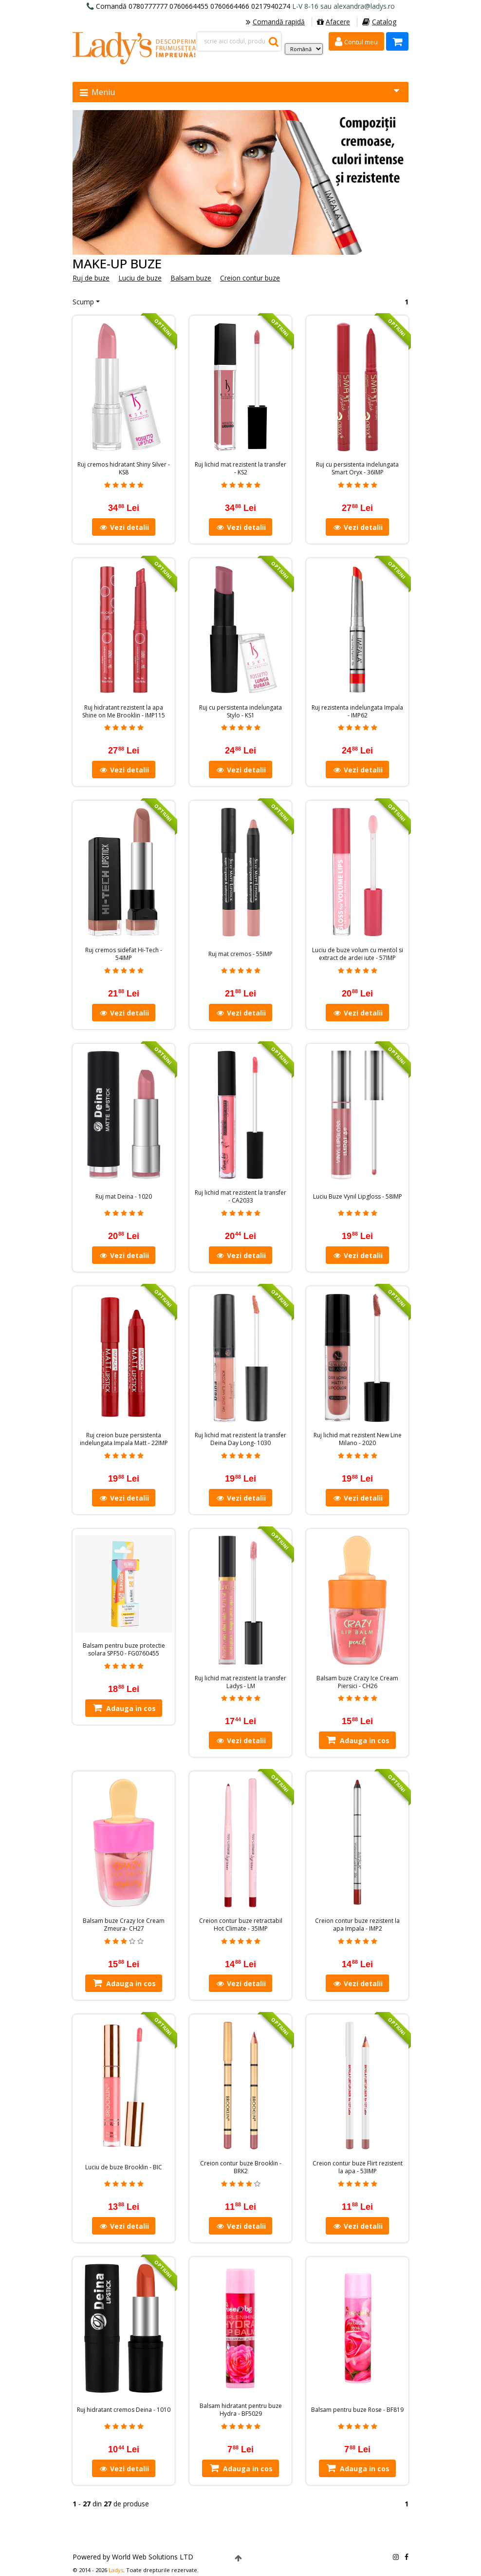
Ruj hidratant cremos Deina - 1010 (123, 2410)
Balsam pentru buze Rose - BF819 (357, 2410)
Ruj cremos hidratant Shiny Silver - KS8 (123, 468)
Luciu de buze (140, 277)
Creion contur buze (250, 277)
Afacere (333, 21)
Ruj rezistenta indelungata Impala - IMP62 (357, 711)
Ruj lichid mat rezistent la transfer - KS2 (240, 468)
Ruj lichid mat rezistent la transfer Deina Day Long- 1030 (240, 1439)
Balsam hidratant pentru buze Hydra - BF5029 (241, 2410)
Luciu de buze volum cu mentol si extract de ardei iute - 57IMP (357, 954)
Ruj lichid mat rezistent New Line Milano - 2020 (358, 1439)
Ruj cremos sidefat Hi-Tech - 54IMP (123, 954)
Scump (83, 301)
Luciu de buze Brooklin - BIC (123, 2167)
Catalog (379, 21)
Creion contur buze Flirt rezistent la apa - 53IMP (358, 2167)
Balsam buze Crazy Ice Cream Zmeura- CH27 (124, 1925)
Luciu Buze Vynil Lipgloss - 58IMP (357, 1197)
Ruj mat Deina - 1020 (123, 1197)
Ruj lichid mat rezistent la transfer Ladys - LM (240, 1682)
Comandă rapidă (275, 21)
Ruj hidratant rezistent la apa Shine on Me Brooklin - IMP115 (123, 711)
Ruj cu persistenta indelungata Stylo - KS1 (240, 711)
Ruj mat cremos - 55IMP (240, 954)
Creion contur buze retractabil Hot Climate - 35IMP (240, 1925)
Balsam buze (190, 277)
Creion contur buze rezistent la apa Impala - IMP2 (357, 1925)
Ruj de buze (91, 277)
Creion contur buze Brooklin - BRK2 (240, 2167)
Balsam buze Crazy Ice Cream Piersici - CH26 (357, 1682)
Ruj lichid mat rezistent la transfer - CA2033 (240, 1196)
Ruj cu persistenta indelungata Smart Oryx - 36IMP (357, 468)
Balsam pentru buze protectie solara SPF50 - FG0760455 (124, 1649)
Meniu (239, 91)
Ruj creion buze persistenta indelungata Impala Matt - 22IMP (124, 1439)
